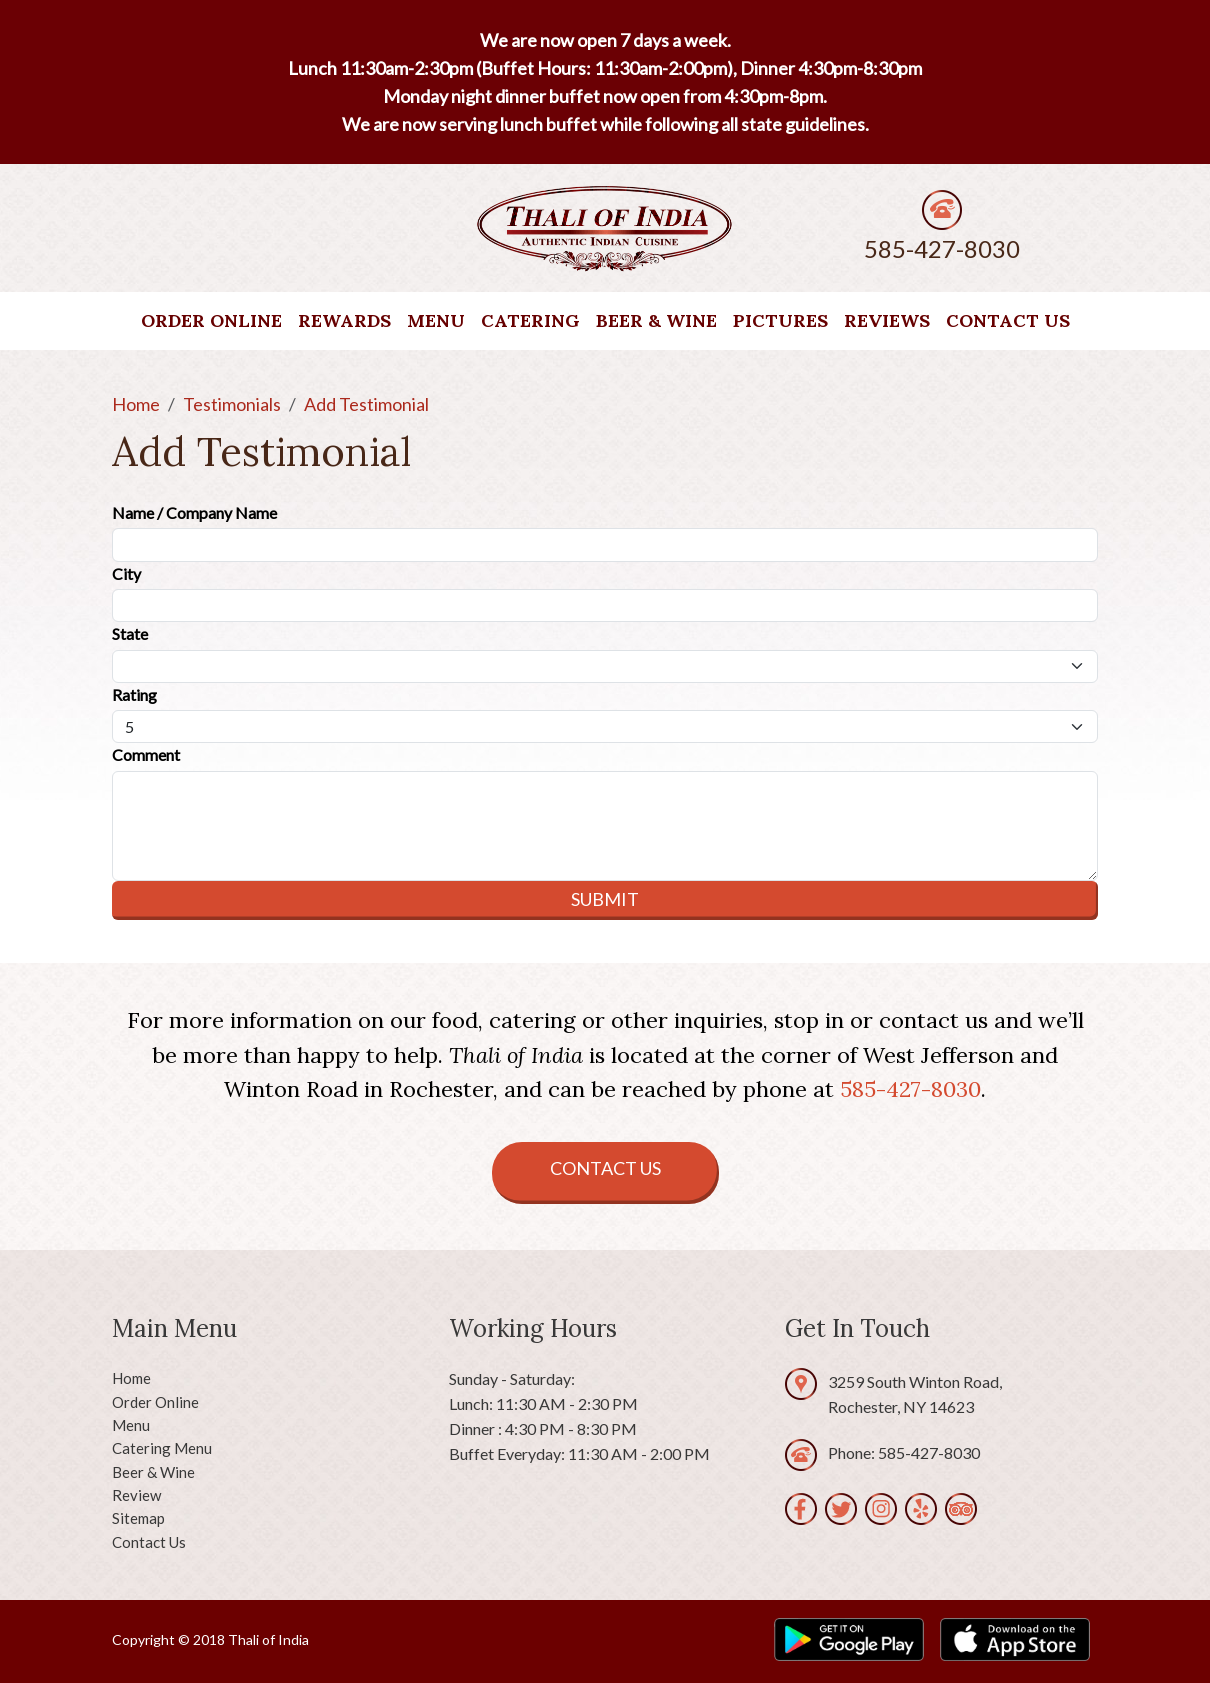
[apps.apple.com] (1015, 1639)
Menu (436, 320)
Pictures (780, 320)
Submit (605, 899)
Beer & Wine (656, 320)
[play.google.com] (849, 1639)
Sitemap (138, 1518)
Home (131, 1378)
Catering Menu (162, 1448)
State (130, 633)
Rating (134, 694)
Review (136, 1495)
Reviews (887, 320)
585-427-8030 (942, 248)
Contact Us (1008, 320)
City (126, 573)
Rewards (344, 320)
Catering (530, 320)
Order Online (211, 320)
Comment (146, 754)
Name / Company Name (194, 512)
